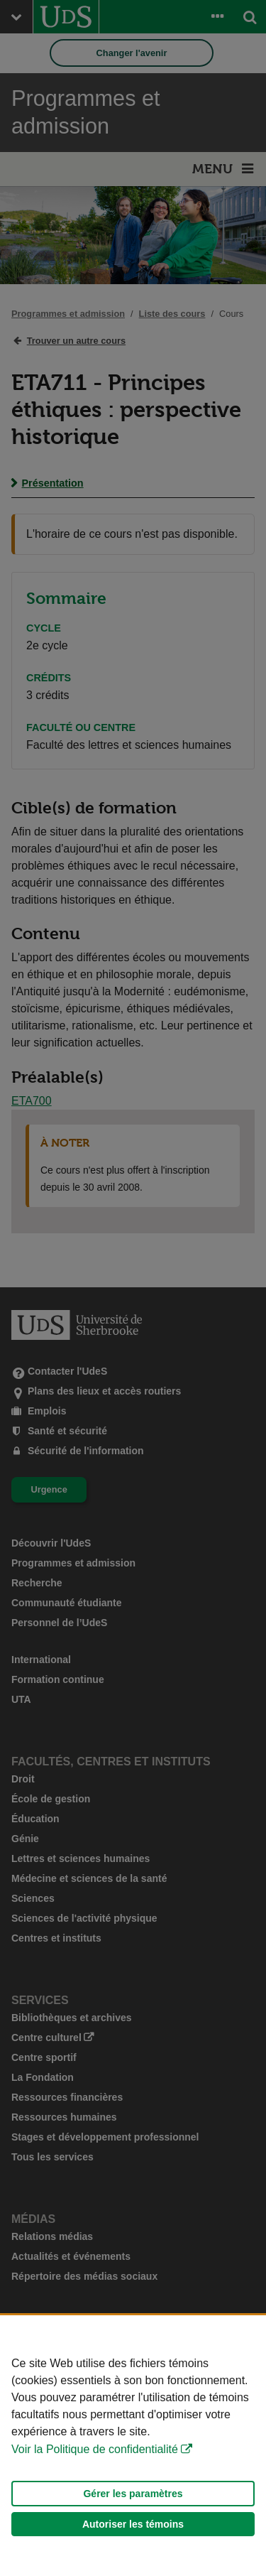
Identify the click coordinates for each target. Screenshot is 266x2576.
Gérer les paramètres (132, 2493)
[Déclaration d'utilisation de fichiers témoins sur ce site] (133, 2445)
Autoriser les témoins (133, 2524)
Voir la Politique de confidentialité (94, 2449)
